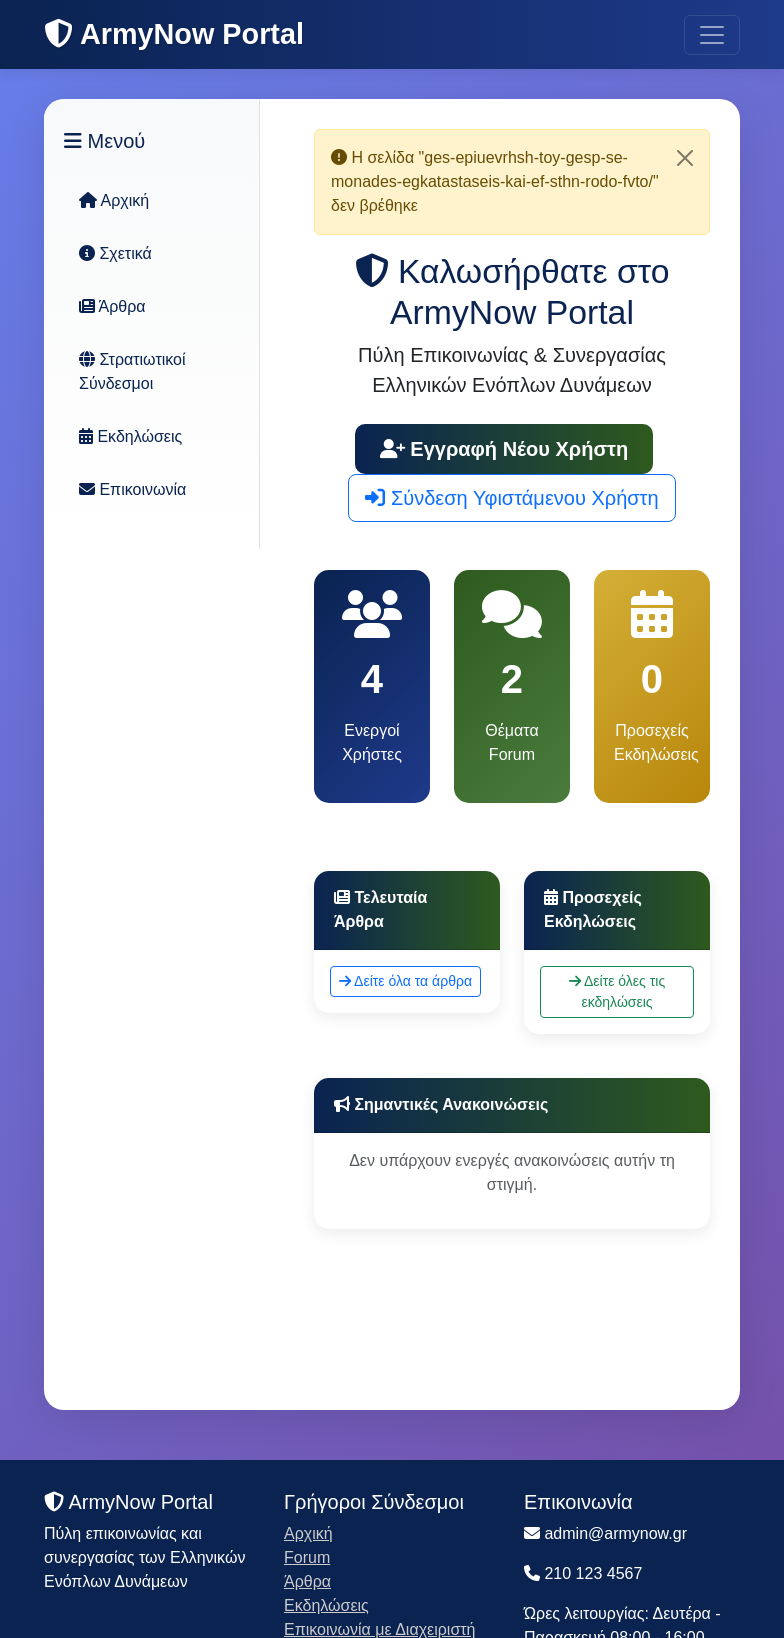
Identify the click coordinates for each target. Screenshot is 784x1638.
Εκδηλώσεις (130, 436)
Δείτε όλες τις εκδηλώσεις (617, 991)
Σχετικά (115, 253)
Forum (307, 1557)
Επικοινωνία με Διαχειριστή (380, 1629)
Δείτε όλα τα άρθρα (405, 981)
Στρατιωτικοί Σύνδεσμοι (132, 371)
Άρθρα (112, 306)
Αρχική (114, 200)
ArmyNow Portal (174, 34)
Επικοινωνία (132, 489)
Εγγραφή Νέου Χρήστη (504, 449)
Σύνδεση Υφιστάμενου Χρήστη (511, 498)
